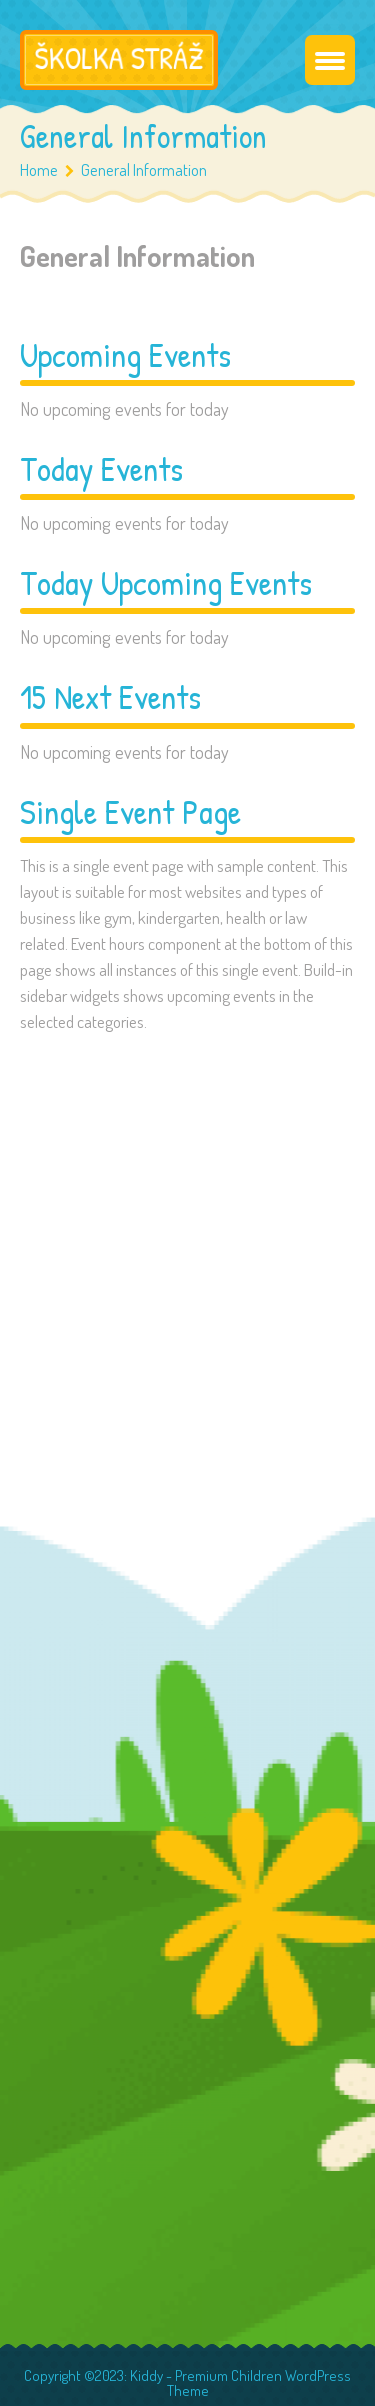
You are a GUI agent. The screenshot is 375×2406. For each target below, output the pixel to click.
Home (39, 169)
